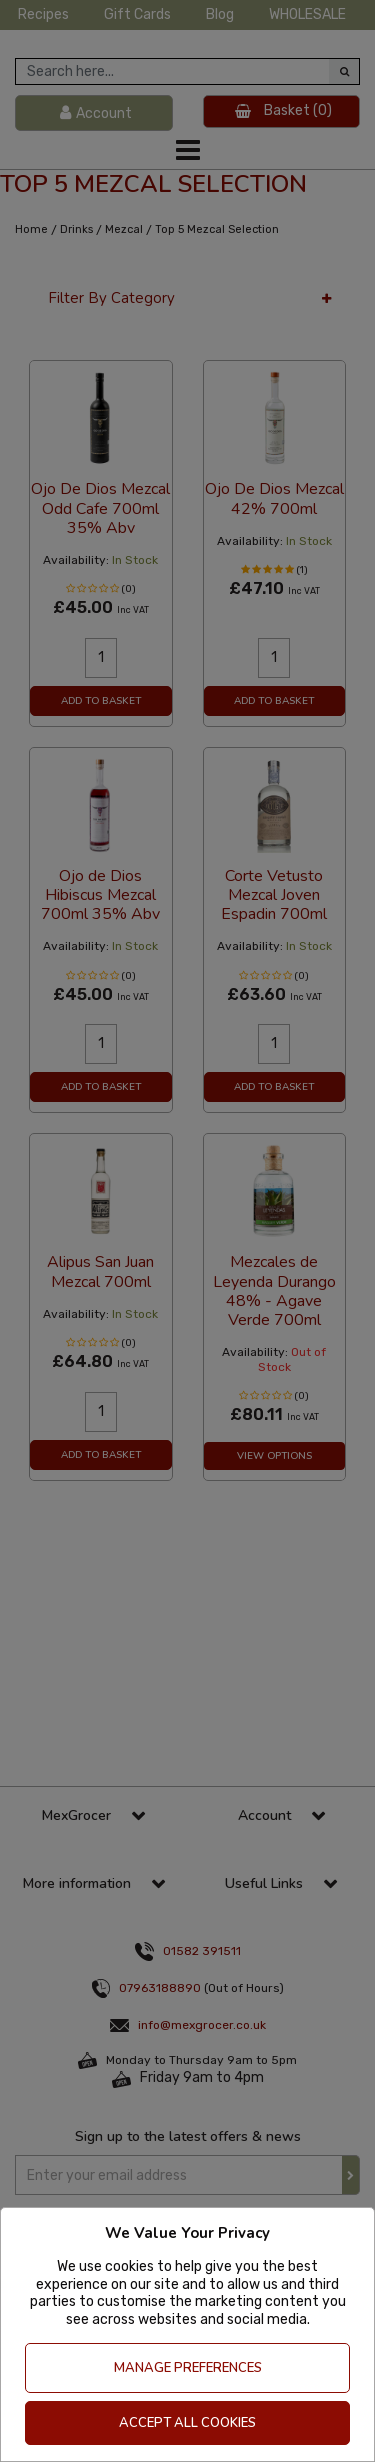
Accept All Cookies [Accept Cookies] (187, 2423)
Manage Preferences (188, 2368)
